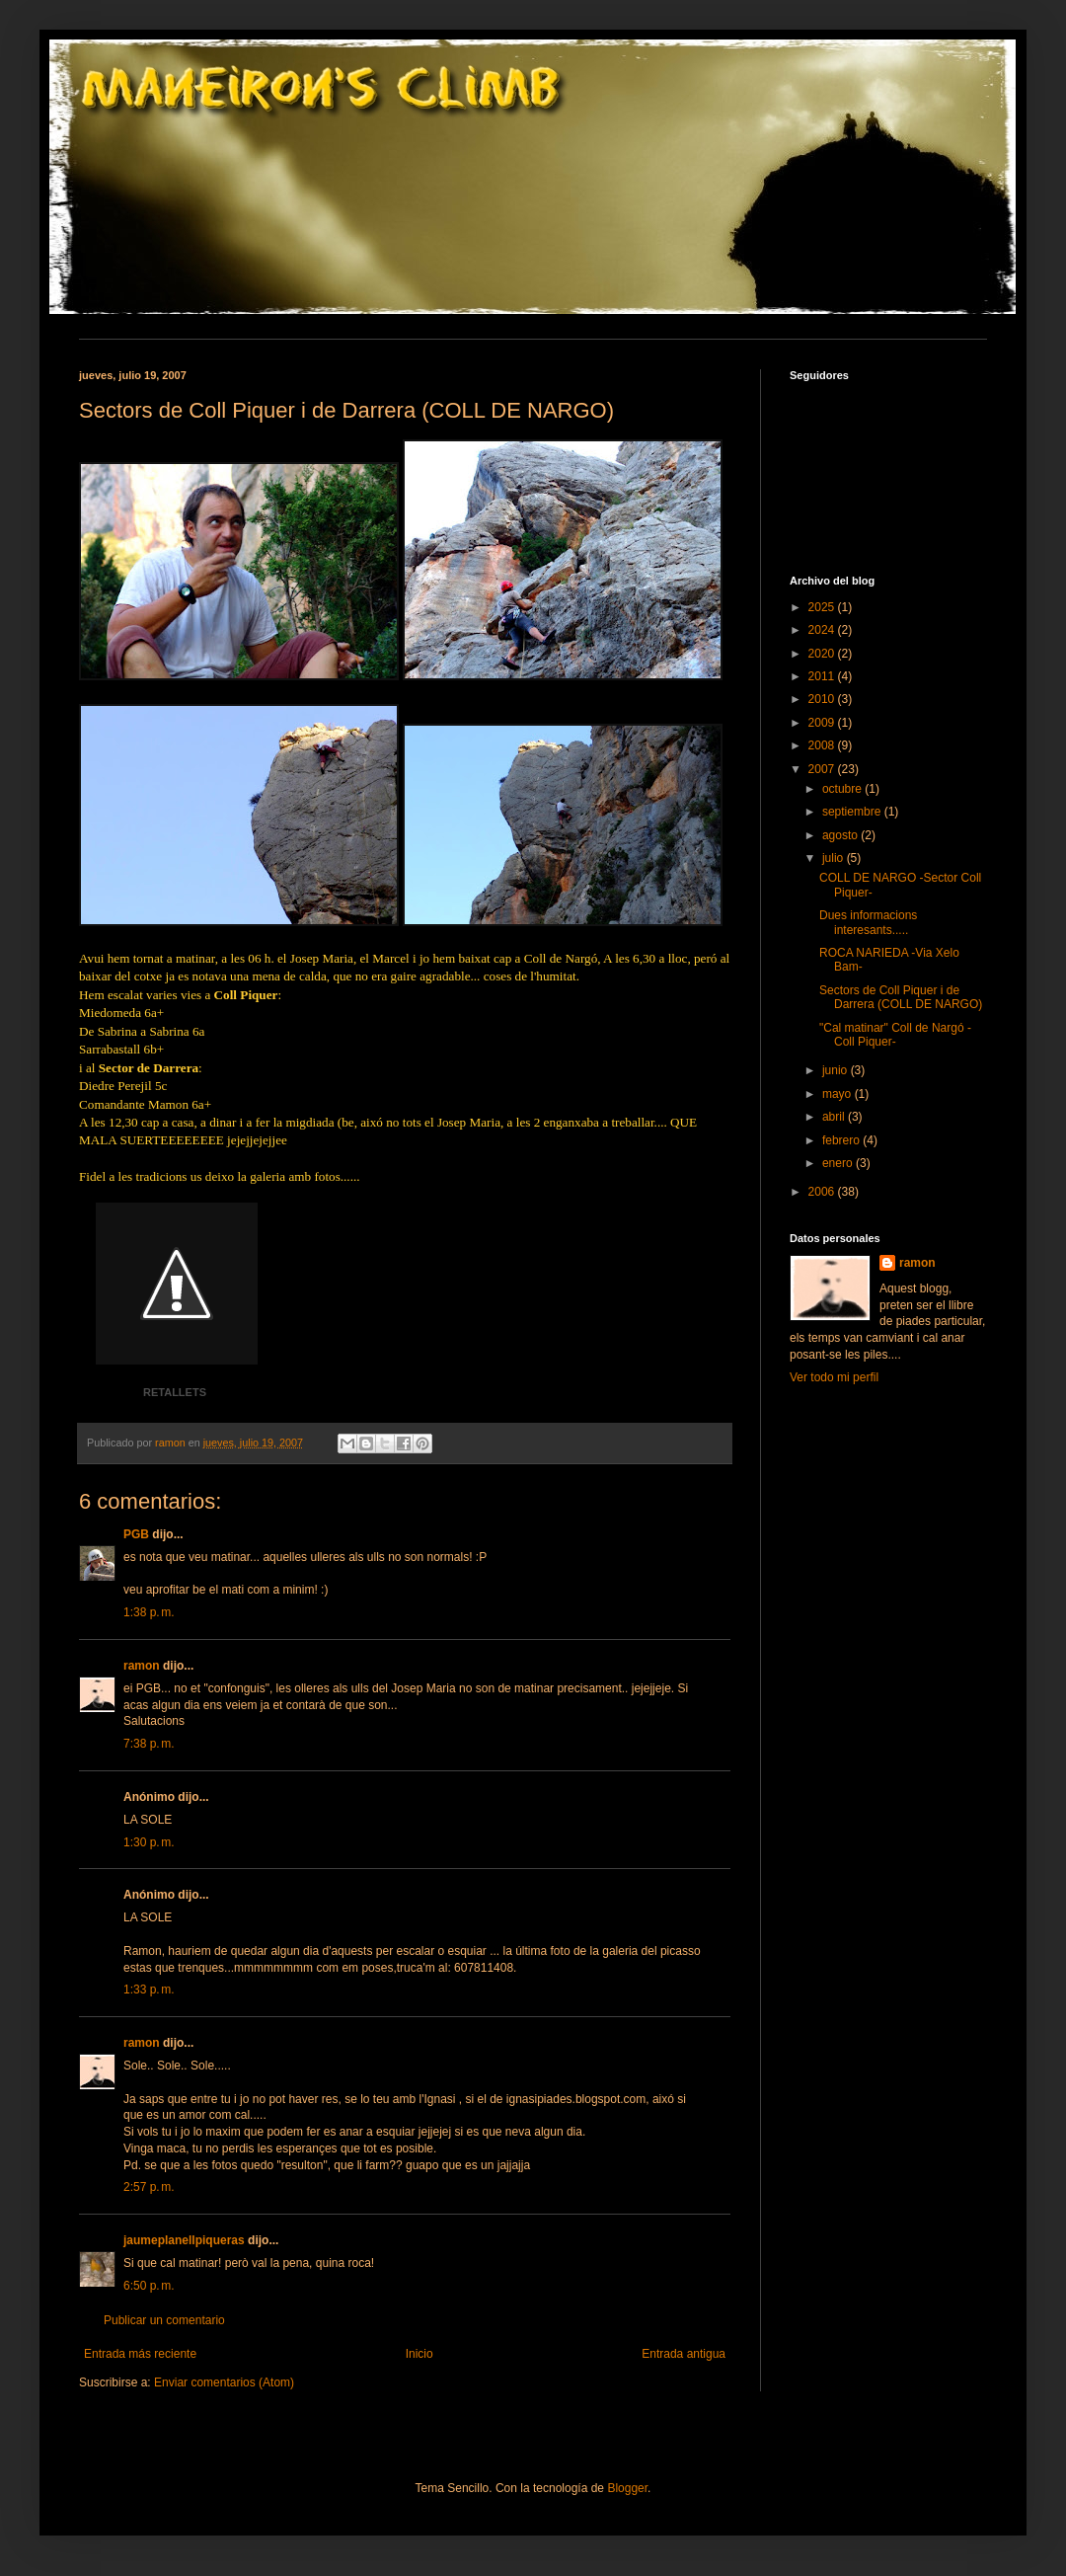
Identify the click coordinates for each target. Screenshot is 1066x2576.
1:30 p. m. (149, 1842)
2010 (823, 699)
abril (835, 1117)
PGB (136, 1534)
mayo (838, 1094)
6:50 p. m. (149, 2286)
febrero (842, 1140)
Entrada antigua (683, 2354)
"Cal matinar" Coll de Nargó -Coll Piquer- (895, 1035)
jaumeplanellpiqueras (184, 2240)
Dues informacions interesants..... (868, 922)
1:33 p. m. (149, 1989)
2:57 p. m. (149, 2187)
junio (836, 1070)
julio (834, 858)
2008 (823, 745)
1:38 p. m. (149, 1612)
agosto (841, 835)
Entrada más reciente (140, 2354)
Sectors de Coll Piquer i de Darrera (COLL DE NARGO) (900, 997)
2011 (823, 676)
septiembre (853, 812)
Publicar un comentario (164, 2320)
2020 (823, 654)
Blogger (627, 2488)
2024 (823, 630)
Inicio (419, 2354)
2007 (823, 769)
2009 (823, 723)
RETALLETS (174, 1392)
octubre (843, 789)
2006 (823, 1192)
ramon (141, 1666)
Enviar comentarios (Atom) (224, 2382)
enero (839, 1163)
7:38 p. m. (149, 1744)
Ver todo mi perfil (834, 1377)
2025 (823, 607)
